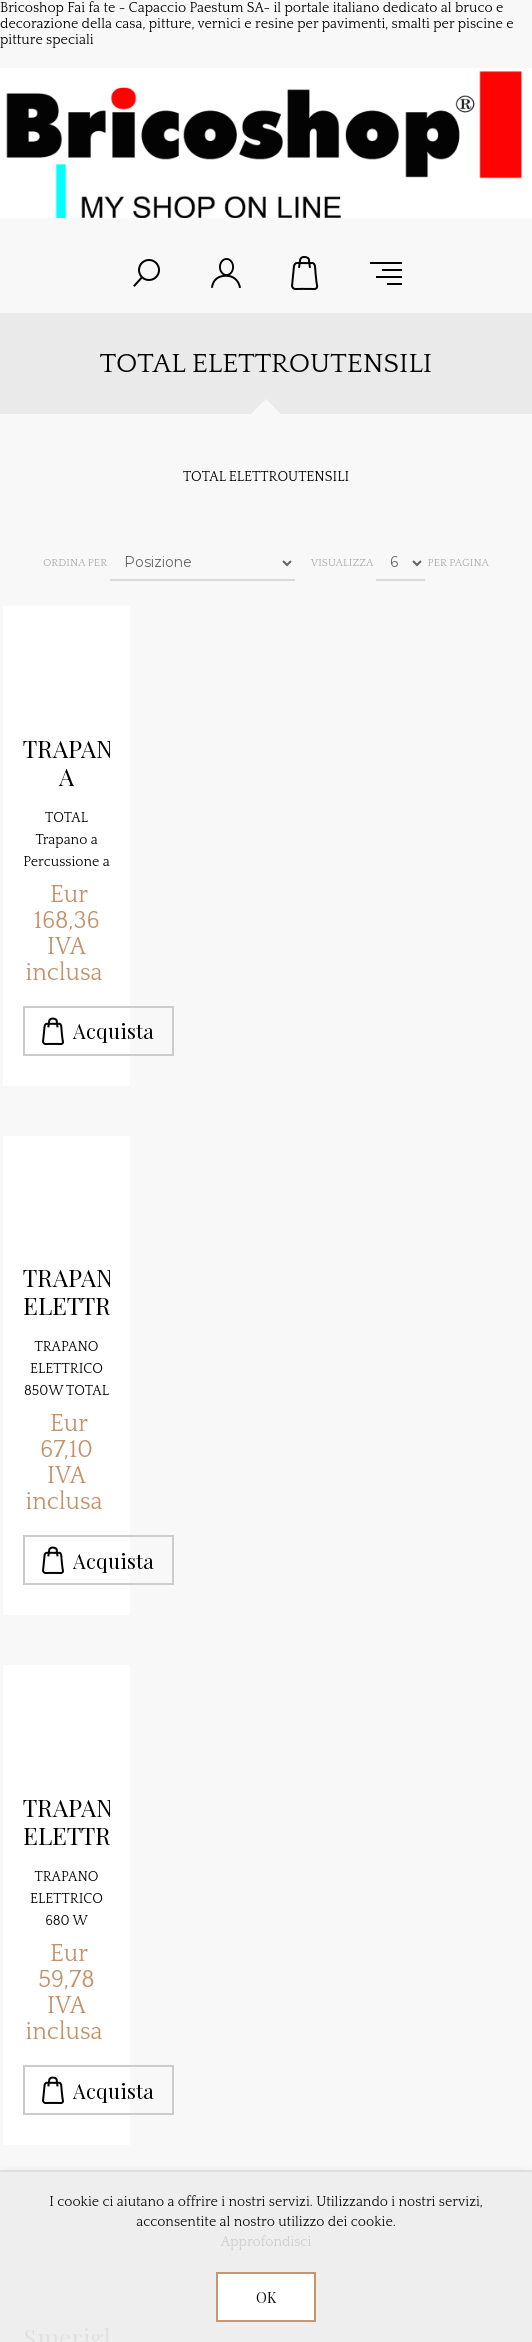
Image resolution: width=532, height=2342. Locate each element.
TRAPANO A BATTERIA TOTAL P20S (67, 763)
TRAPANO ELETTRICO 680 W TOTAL (67, 1822)
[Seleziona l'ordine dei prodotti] (202, 563)
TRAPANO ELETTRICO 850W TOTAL (67, 1292)
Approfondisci (266, 2242)
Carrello (306, 273)
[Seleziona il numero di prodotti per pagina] (400, 563)
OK (266, 2297)
